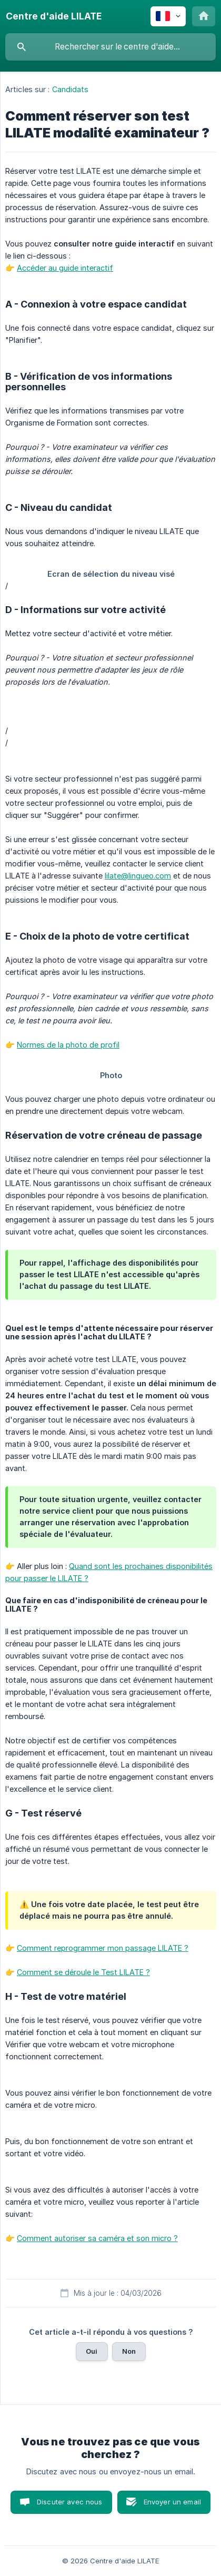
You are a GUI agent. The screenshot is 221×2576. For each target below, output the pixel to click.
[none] (54, 16)
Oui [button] (91, 2351)
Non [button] (129, 2351)
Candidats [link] (70, 89)
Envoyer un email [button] (172, 2502)
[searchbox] (110, 47)
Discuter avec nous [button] (70, 2502)
